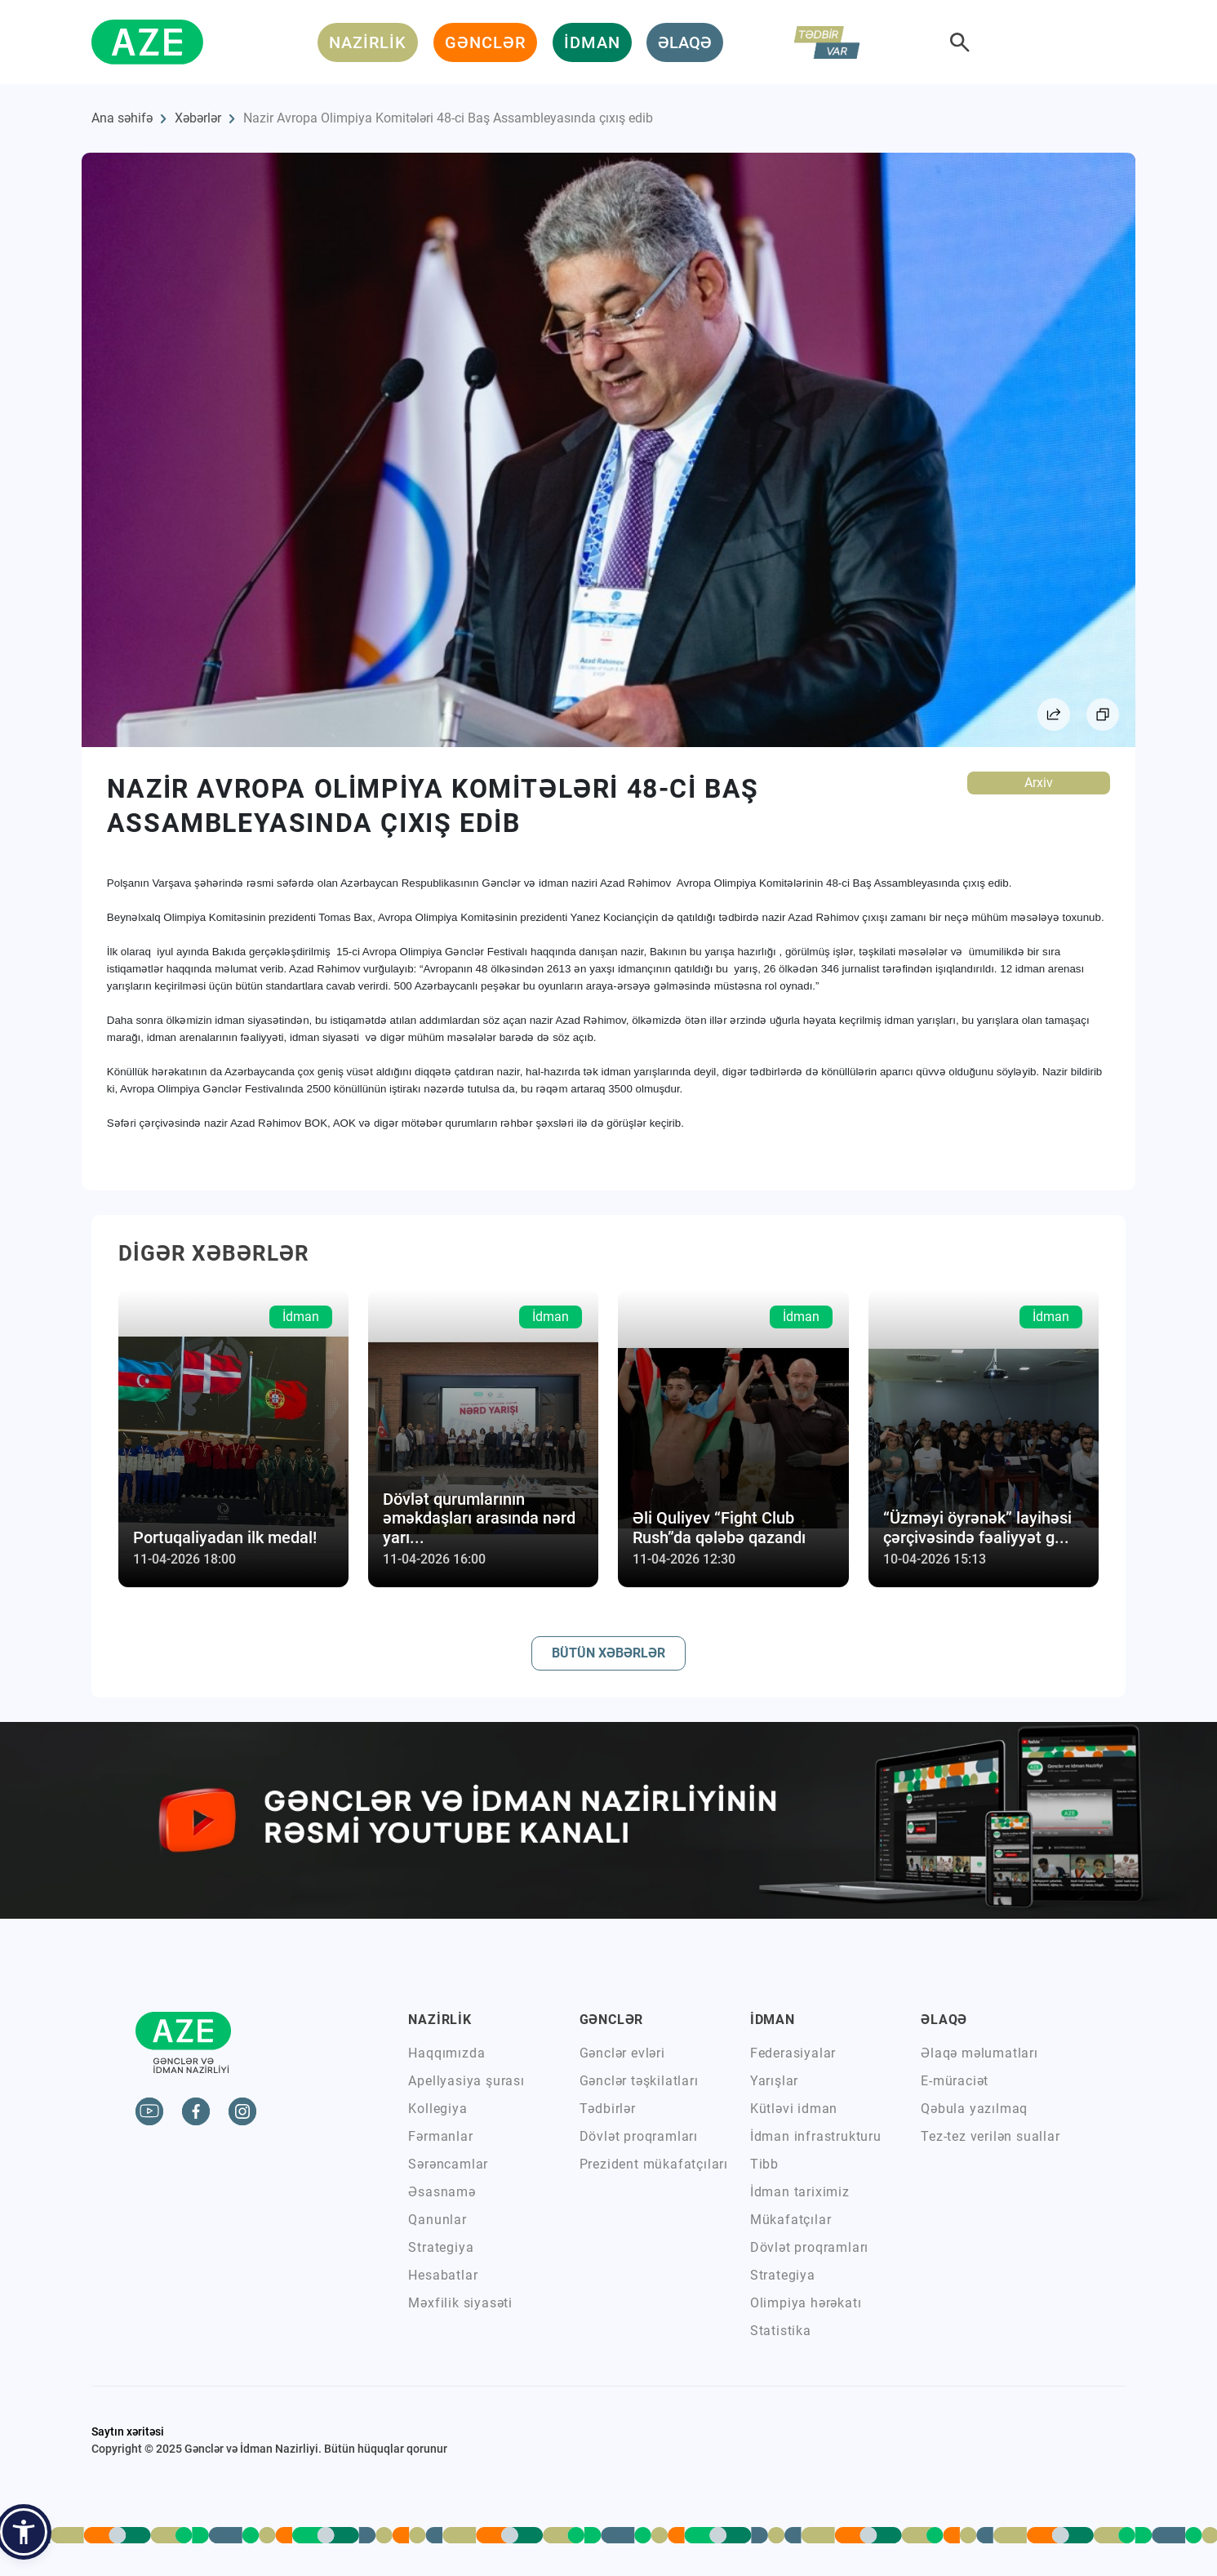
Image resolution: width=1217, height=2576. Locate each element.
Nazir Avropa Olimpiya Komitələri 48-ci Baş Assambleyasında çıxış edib (448, 118)
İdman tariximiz (800, 2192)
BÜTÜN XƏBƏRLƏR (608, 1653)
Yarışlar (774, 2081)
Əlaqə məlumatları (979, 2053)
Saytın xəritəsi (127, 2431)
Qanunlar (437, 2219)
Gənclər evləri (622, 2053)
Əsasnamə (441, 2192)
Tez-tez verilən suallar (990, 2136)
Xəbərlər (198, 118)
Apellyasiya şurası (466, 2081)
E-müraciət (954, 2081)
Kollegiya (437, 2108)
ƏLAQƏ (685, 42)
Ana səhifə (122, 118)
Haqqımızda (446, 2053)
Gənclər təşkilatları (639, 2081)
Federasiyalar (793, 2053)
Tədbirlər (608, 2108)
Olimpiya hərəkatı (806, 2303)
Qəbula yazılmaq (974, 2108)
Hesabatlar (442, 2275)
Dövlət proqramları (639, 2136)
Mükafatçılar (791, 2219)
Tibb (764, 2164)
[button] (23, 2532)
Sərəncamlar (448, 2164)
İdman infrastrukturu (816, 2136)
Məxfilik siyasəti (460, 2303)
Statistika (780, 2330)
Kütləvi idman (793, 2108)
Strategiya (440, 2247)
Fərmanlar (440, 2136)
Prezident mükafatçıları (654, 2164)
